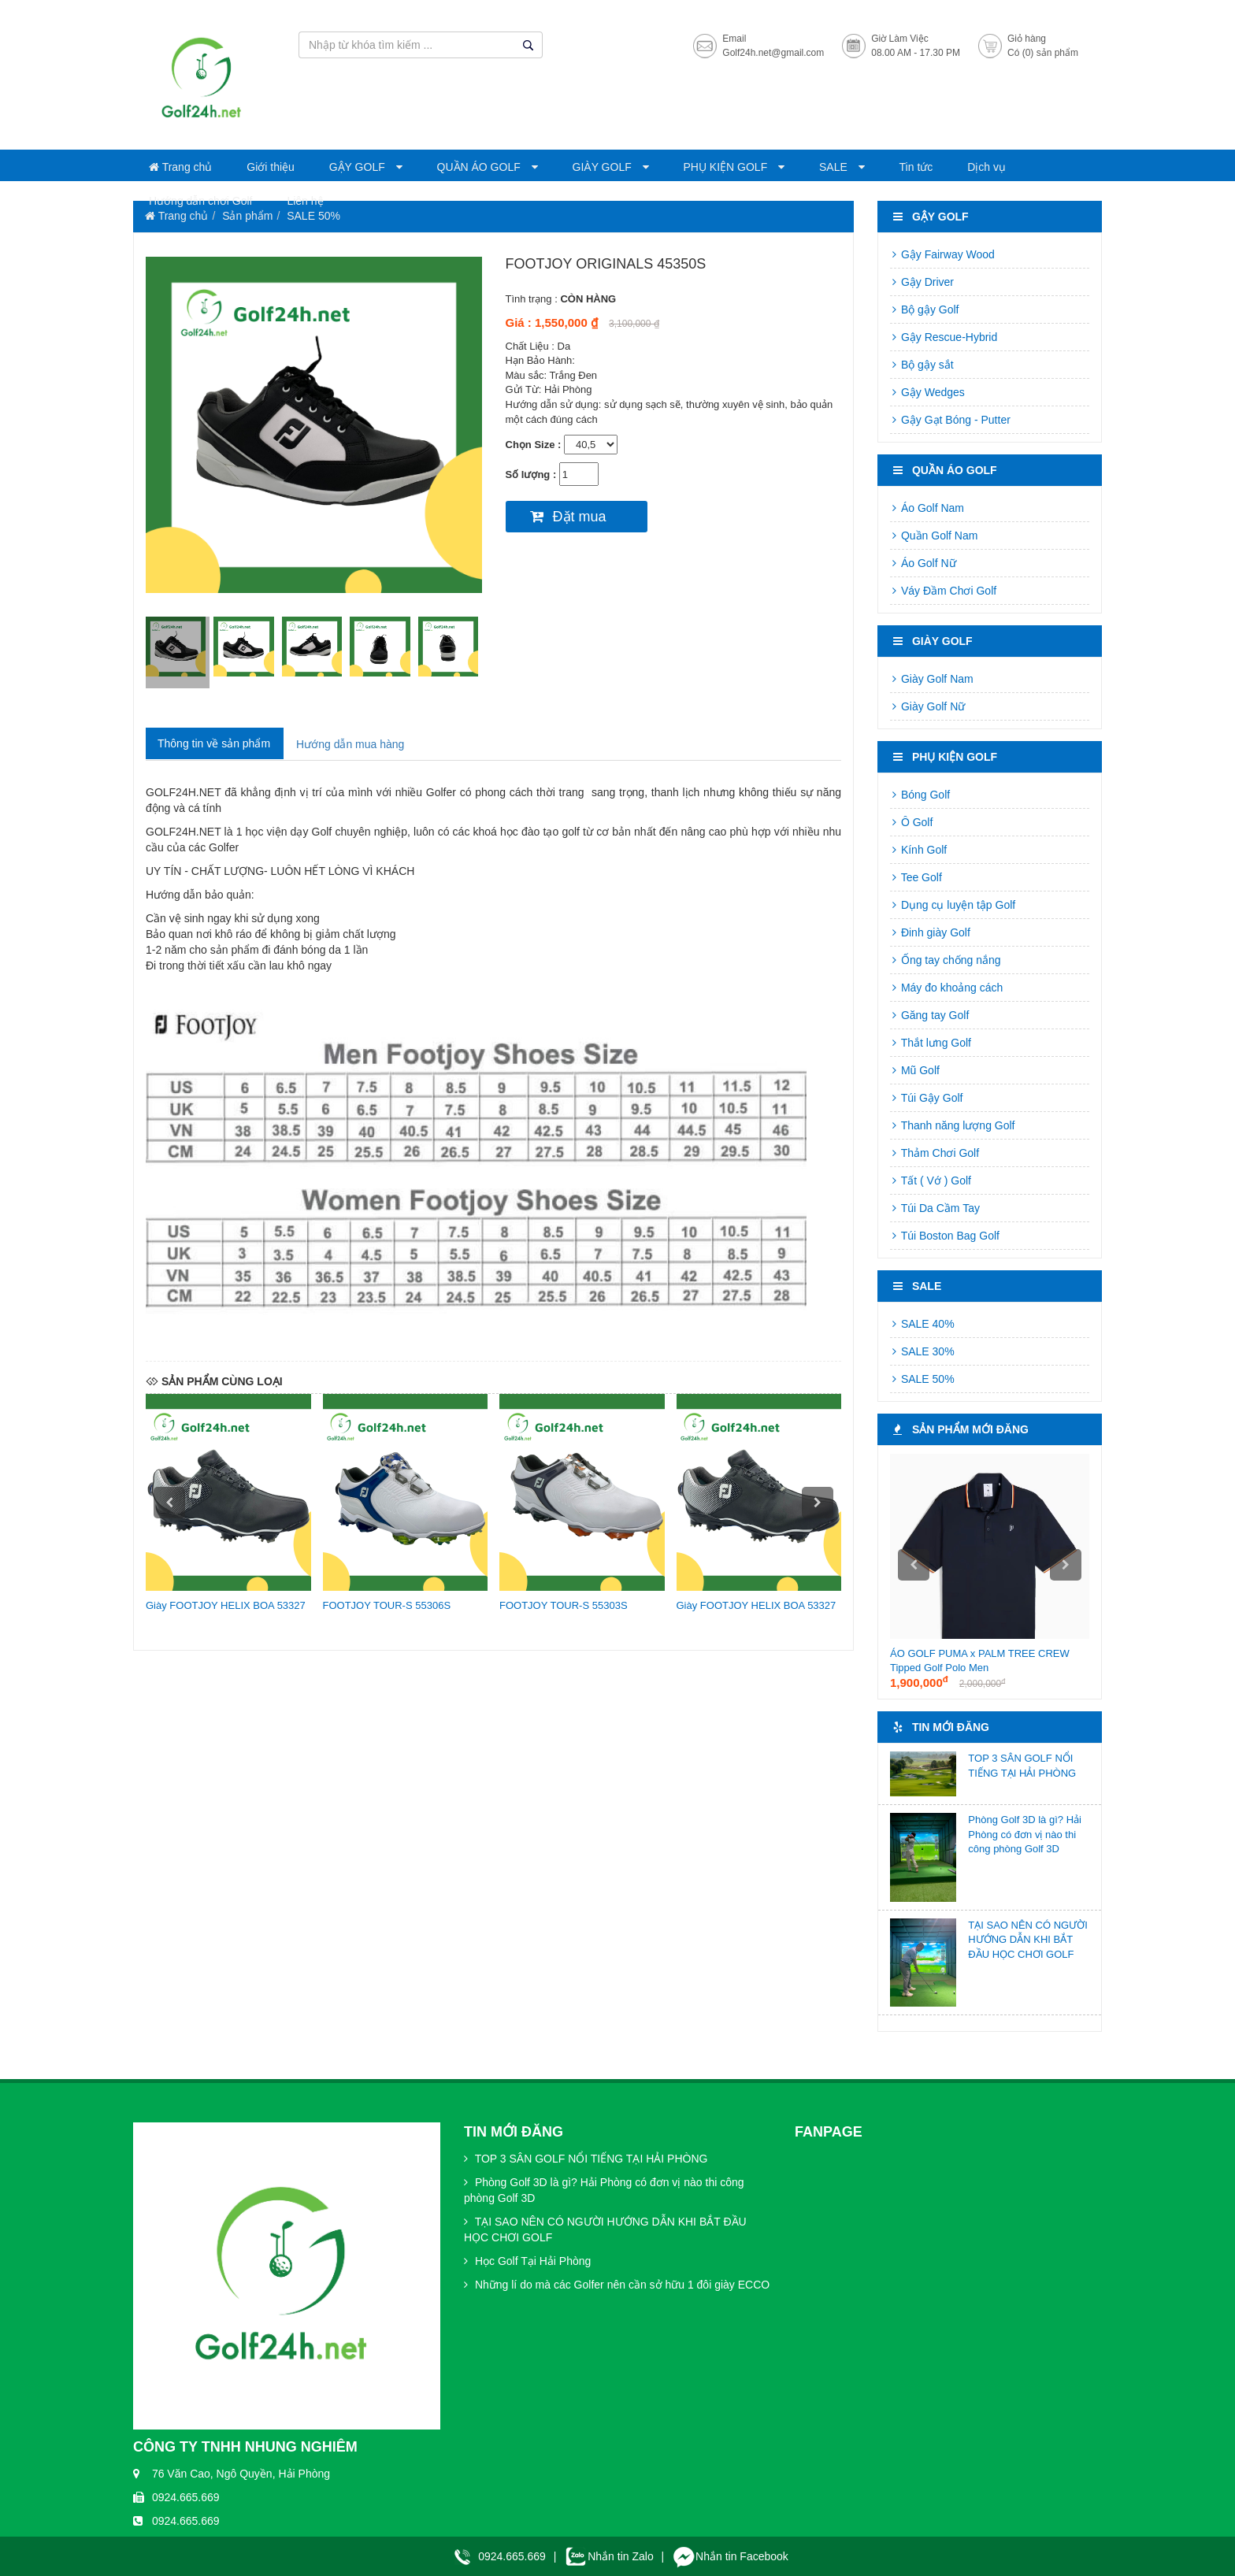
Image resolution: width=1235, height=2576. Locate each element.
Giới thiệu (271, 167)
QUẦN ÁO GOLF (480, 167)
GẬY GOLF (358, 167)
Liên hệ (305, 201)
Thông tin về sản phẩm (214, 743)
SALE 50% (922, 1379)
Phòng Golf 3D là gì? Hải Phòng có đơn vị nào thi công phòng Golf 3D (1024, 1834)
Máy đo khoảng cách (946, 987)
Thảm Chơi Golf (934, 1153)
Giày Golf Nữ (927, 706)
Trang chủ (180, 167)
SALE (835, 167)
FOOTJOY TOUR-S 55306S (387, 1605)
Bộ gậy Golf (924, 309)
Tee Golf (916, 877)
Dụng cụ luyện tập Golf (952, 905)
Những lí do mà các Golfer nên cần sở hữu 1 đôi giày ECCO (617, 2284)
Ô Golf (911, 822)
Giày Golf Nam (932, 679)
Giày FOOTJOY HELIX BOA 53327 (226, 1605)
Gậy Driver (922, 282)
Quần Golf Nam (933, 535)
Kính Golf (918, 849)
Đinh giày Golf (930, 932)
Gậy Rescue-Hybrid (943, 337)
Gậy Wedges (927, 392)
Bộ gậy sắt (922, 364)
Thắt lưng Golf (930, 1042)
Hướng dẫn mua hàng (350, 744)
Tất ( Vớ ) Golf (930, 1180)
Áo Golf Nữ (923, 563)
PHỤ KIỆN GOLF (727, 167)
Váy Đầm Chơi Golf (943, 590)
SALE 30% (922, 1351)
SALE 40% (922, 1324)
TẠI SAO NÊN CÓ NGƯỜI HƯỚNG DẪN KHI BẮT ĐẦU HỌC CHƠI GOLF (1028, 1939)
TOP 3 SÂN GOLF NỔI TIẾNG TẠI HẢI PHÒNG (585, 2158)
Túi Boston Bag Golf (944, 1235)
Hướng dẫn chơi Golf (201, 201)
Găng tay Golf (929, 1015)
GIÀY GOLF (604, 167)
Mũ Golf (915, 1070)
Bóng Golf (920, 794)
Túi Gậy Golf (926, 1098)
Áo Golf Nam (927, 508)
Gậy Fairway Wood (942, 254)
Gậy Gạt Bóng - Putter (950, 419)
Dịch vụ (986, 167)
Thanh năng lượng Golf (952, 1125)
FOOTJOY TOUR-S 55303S (563, 1605)
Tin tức (916, 167)
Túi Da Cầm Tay (935, 1208)
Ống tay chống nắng (945, 960)
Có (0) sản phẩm (1042, 52)
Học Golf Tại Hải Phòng (527, 2261)
